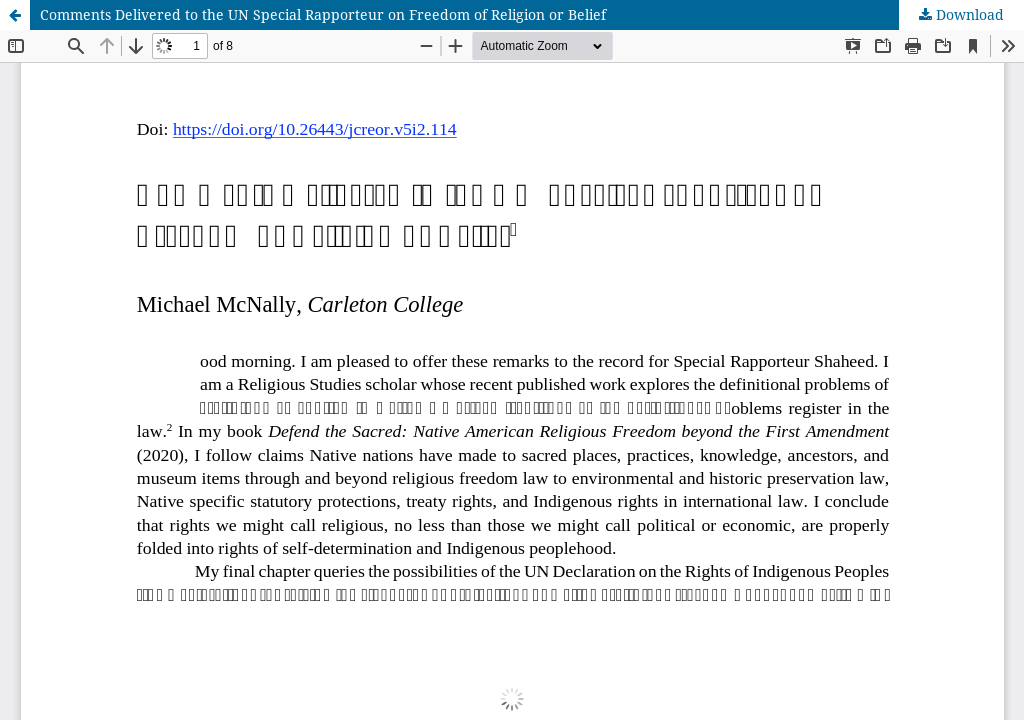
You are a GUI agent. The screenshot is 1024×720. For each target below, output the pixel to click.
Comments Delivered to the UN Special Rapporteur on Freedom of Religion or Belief (323, 14)
